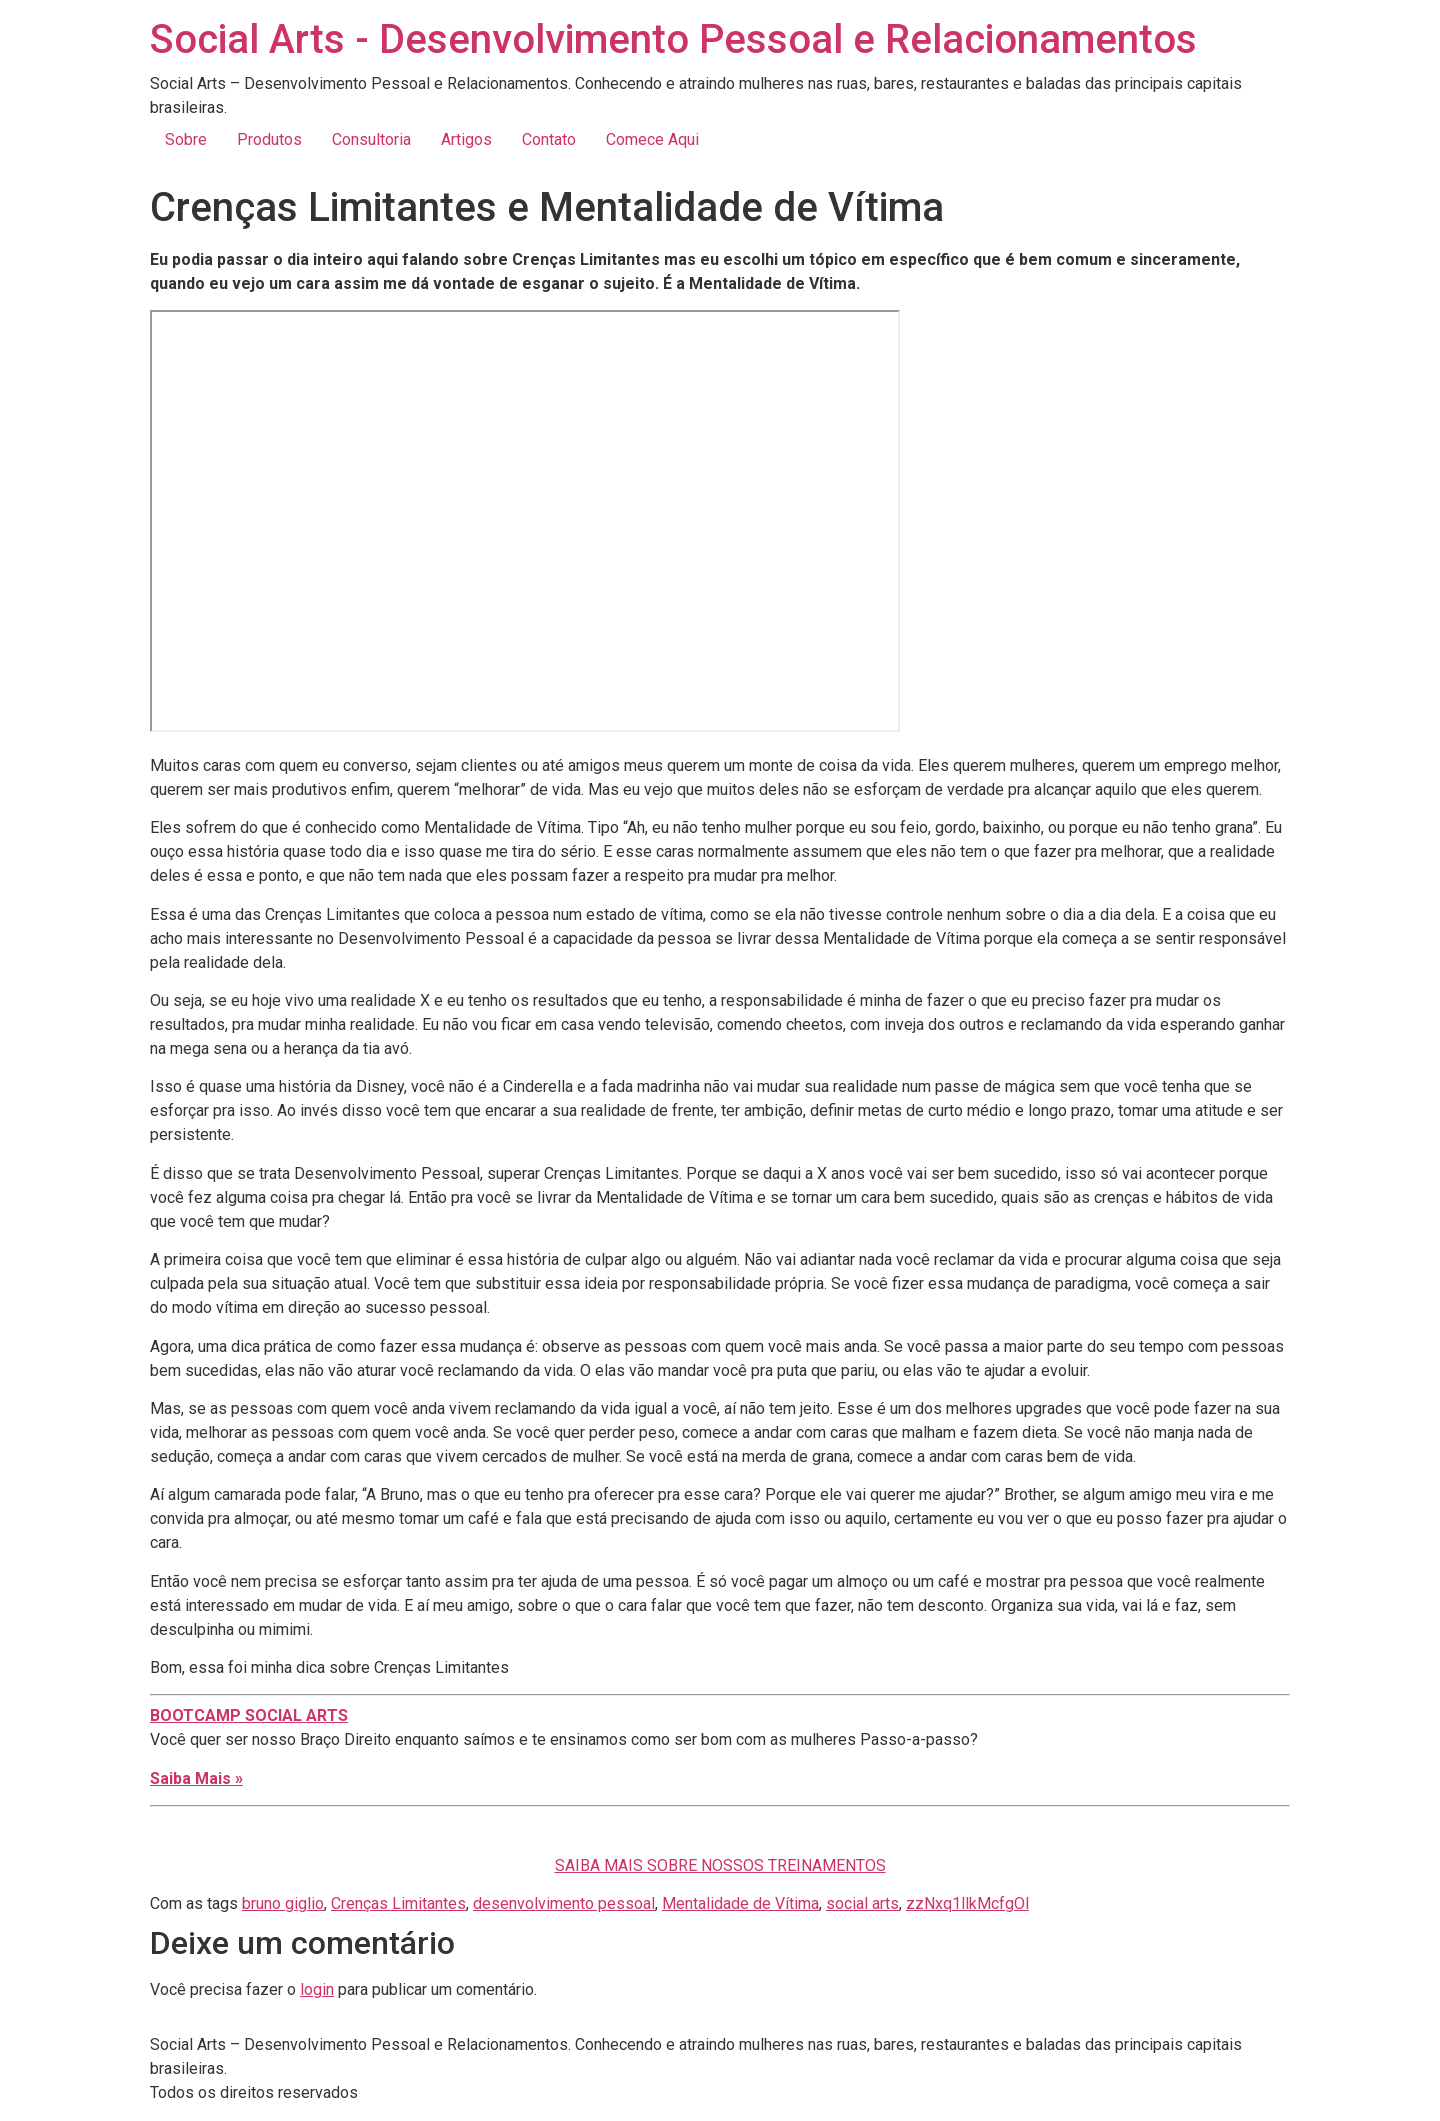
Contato (549, 139)
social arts (862, 1903)
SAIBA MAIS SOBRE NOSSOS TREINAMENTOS (720, 1865)
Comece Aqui (652, 139)
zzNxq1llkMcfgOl (967, 1903)
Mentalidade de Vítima (740, 1903)
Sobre (186, 139)
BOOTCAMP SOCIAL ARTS (249, 1715)
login (317, 1989)
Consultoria (371, 139)
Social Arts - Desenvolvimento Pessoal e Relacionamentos (673, 39)
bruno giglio (283, 1903)
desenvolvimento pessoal (564, 1903)
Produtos (269, 139)
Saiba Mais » (196, 1778)
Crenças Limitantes (398, 1903)
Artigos (466, 139)
